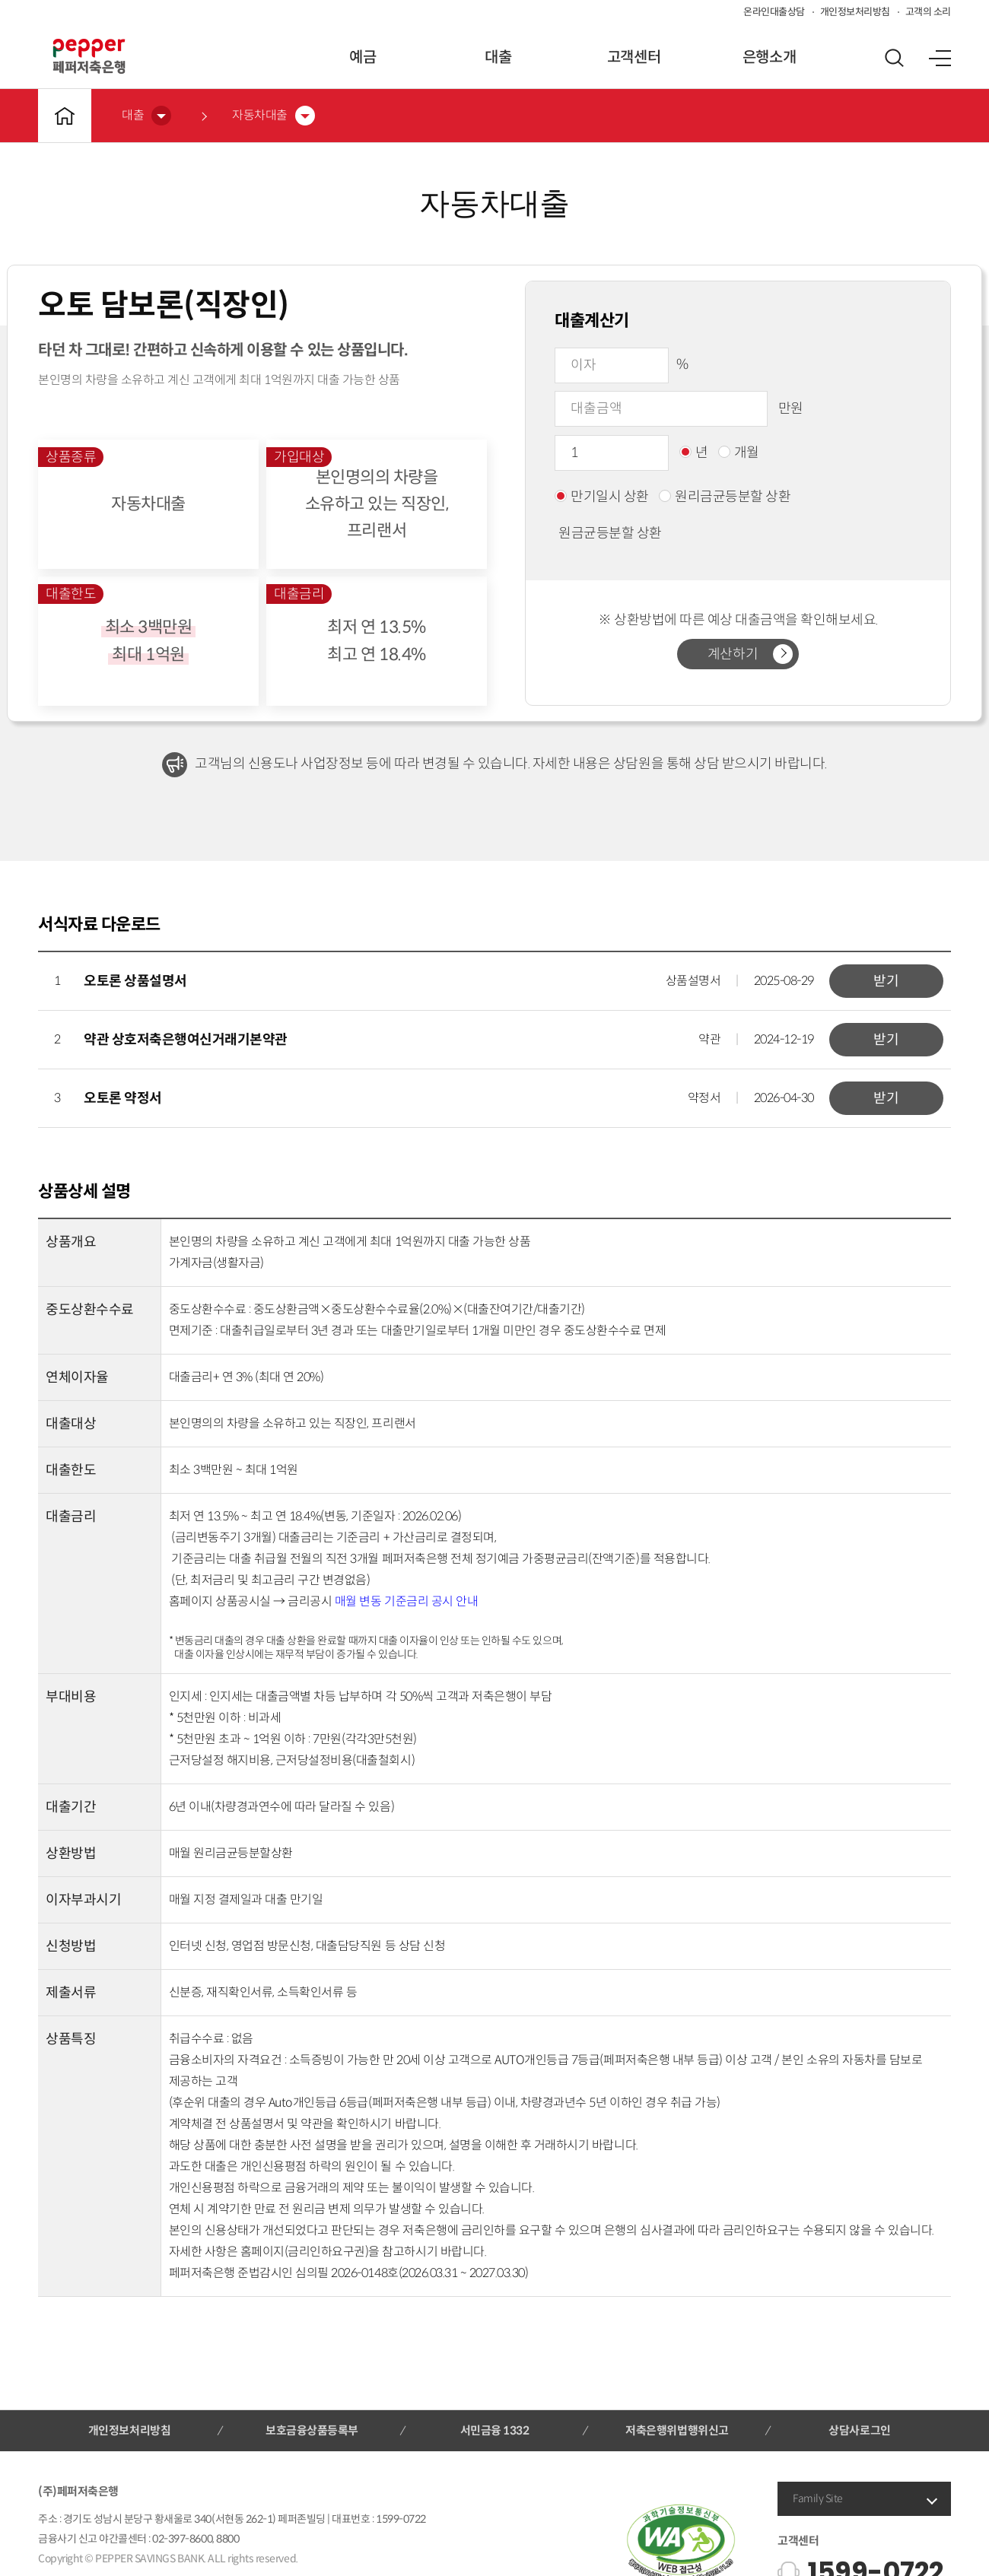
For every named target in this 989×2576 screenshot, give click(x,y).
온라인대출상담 (774, 11)
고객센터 (633, 57)
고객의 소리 (928, 11)
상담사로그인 (859, 2430)
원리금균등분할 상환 (724, 496)
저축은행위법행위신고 (676, 2430)
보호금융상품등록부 (312, 2430)
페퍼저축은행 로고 (89, 56)
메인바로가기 (64, 115)
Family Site (818, 2498)
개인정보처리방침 (855, 11)
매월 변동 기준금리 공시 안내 (406, 1601)
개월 (738, 452)
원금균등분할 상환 (602, 533)
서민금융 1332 (494, 2430)
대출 (498, 57)
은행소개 (769, 57)
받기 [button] (885, 981)
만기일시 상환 (602, 496)
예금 (362, 57)
